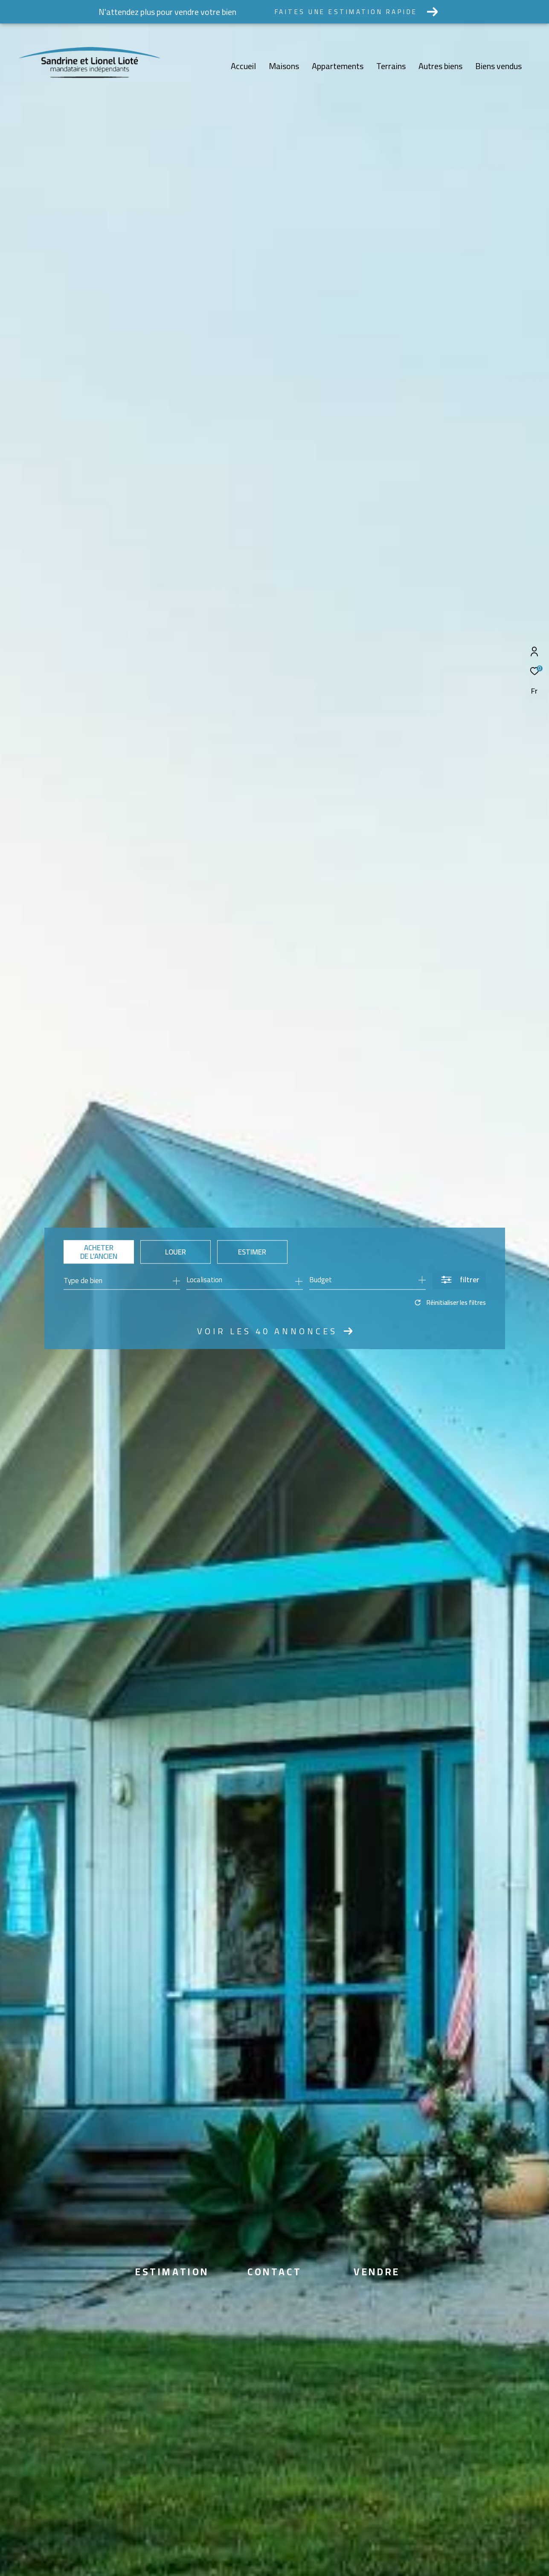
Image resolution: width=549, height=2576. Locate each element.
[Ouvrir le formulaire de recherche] (459, 1279)
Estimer (252, 1251)
